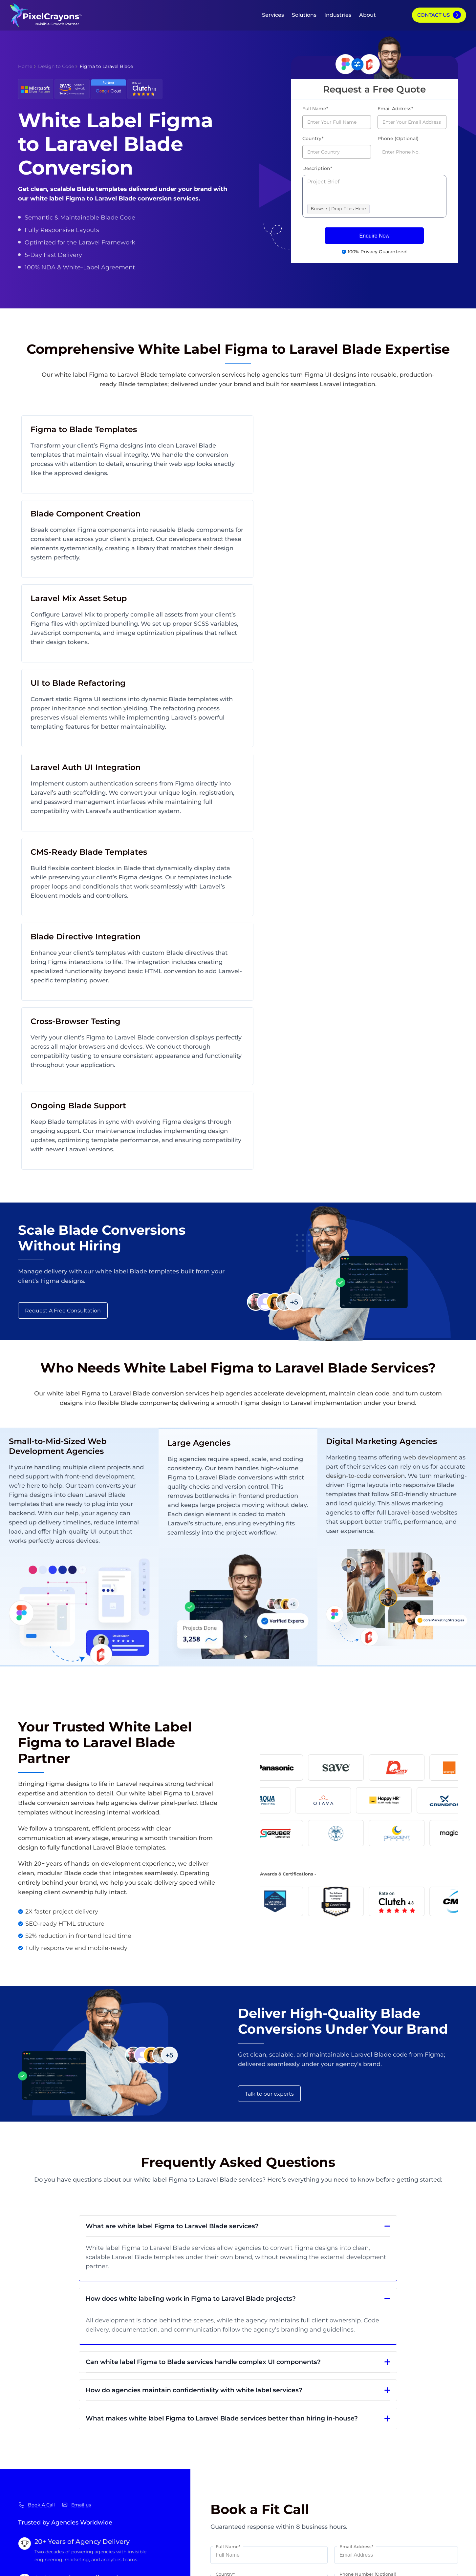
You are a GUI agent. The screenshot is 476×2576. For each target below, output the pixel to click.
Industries (337, 15)
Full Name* (315, 109)
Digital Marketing (335, 2453)
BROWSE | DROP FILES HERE (247, 2265)
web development (431, 1040)
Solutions (304, 15)
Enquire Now (374, 236)
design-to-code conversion (394, 1058)
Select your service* (237, 2194)
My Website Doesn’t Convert (240, 2453)
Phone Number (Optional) (367, 2166)
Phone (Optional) (398, 138)
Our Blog (29, 2441)
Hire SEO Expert (427, 2441)
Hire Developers (427, 2429)
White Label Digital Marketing (125, 2430)
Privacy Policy (211, 2566)
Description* (317, 168)
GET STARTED (386, 2379)
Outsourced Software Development (133, 2489)
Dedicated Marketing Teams (123, 2465)
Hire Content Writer (432, 2477)
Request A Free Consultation (63, 892)
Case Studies (35, 2477)
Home (25, 66)
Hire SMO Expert (428, 2453)
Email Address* (395, 109)
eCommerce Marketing (343, 2477)
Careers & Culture (41, 2488)
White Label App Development (127, 2454)
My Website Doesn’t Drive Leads (245, 2429)
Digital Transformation (342, 2465)
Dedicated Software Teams (121, 2477)
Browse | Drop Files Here (338, 208)
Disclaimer (240, 2566)
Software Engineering (341, 2429)
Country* (313, 138)
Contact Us (433, 15)
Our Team (31, 2453)
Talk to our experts (269, 1671)
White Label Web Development (128, 2442)
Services (273, 15)
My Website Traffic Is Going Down (247, 2441)
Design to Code (56, 66)
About (367, 15)
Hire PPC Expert (427, 2465)
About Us (30, 2429)
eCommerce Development (348, 2441)
